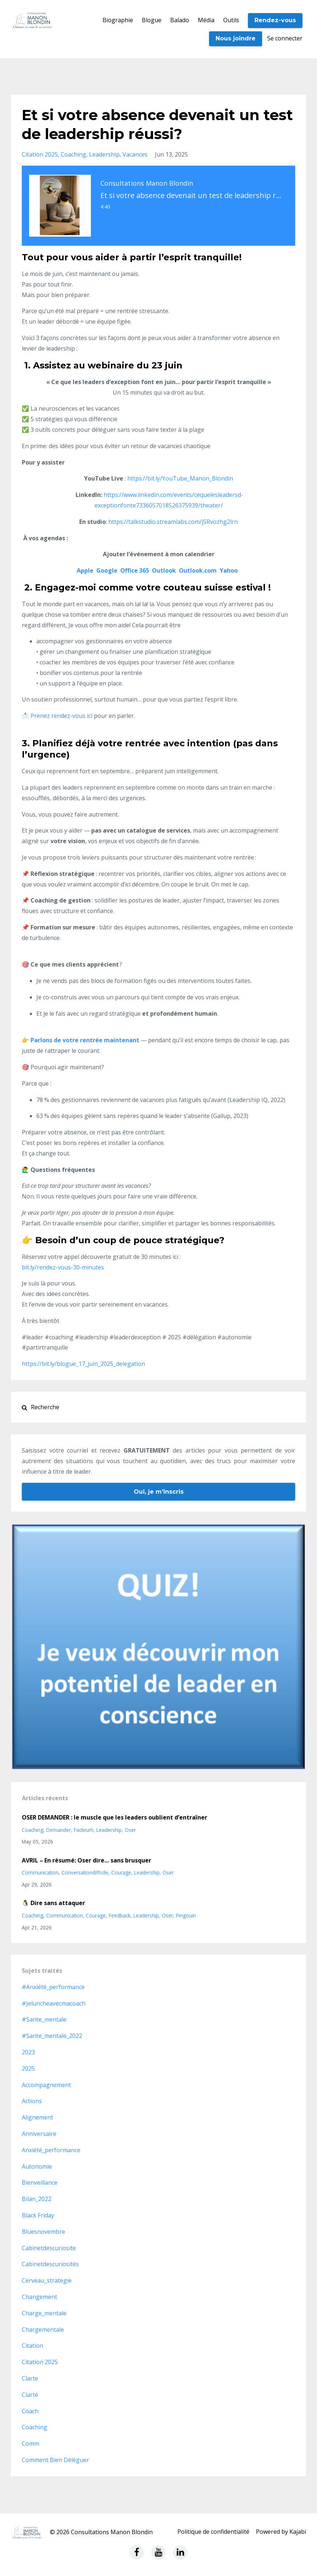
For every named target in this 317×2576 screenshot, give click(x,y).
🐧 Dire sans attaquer (53, 1903)
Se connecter (284, 38)
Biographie (118, 20)
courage (121, 1872)
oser (130, 1829)
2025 (28, 2069)
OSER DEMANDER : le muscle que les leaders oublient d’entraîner (114, 1817)
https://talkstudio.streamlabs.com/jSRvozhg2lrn (173, 522)
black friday (38, 2215)
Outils (231, 20)
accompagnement (46, 2085)
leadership (104, 154)
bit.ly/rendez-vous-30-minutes (63, 1267)
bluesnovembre (43, 2232)
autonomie (37, 2166)
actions (32, 2101)
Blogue (151, 20)
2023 (28, 2052)
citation (32, 2346)
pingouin (186, 1915)
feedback (120, 1915)
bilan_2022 (36, 2199)
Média (206, 20)
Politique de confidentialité (213, 2532)
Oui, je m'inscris (159, 1491)
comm (30, 2443)
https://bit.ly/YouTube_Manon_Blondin (180, 478)
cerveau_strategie (47, 2280)
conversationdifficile (84, 1872)
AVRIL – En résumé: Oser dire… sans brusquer (86, 1860)
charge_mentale (44, 2313)
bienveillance (39, 2182)
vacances (135, 154)
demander (58, 1829)
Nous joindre (236, 38)
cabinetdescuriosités (50, 2264)
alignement (37, 2117)
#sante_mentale (44, 2019)
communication (40, 1872)
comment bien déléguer (55, 2460)
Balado (179, 20)
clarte (30, 2378)
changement (39, 2297)
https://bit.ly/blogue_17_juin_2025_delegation (83, 1364)
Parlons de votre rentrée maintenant (85, 1040)
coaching (73, 154)
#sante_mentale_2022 (52, 2036)
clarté (30, 2395)
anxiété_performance (51, 2150)
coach (30, 2411)
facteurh (83, 1829)
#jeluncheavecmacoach (53, 2003)
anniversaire (39, 2134)
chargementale (43, 2330)
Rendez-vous (275, 20)
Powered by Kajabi (281, 2532)
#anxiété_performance (53, 1987)
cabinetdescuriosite (49, 2248)
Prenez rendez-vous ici (61, 716)
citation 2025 (40, 154)
